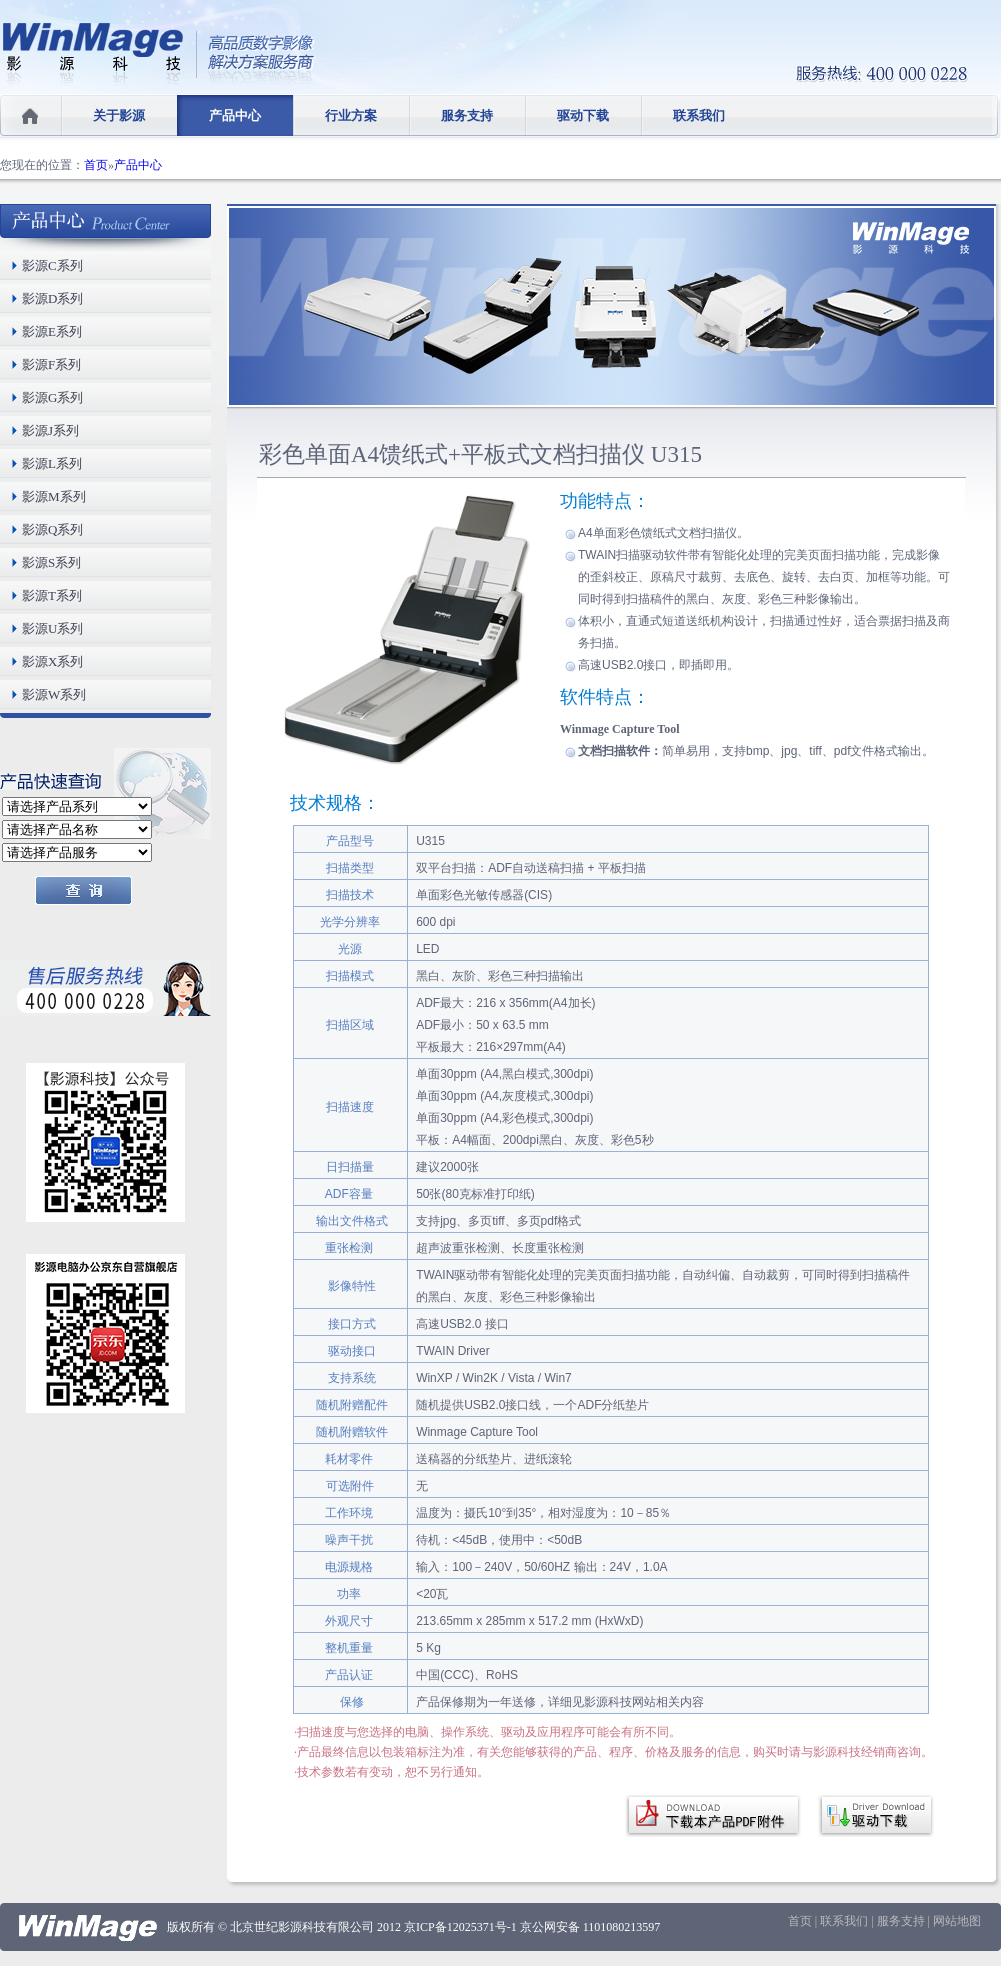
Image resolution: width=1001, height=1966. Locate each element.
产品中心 (235, 115)
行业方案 (351, 115)
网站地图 (957, 1921)
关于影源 (119, 115)
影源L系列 (52, 463)
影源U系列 (52, 628)
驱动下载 (583, 115)
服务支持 (467, 115)
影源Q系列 (52, 529)
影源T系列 (52, 595)
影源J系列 (50, 430)
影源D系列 (52, 298)
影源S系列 (51, 562)
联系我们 (699, 115)
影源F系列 (51, 364)
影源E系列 (52, 331)
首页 (96, 165)
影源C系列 (52, 265)
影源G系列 (52, 397)
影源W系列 (54, 694)
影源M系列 (54, 496)
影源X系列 (52, 661)
